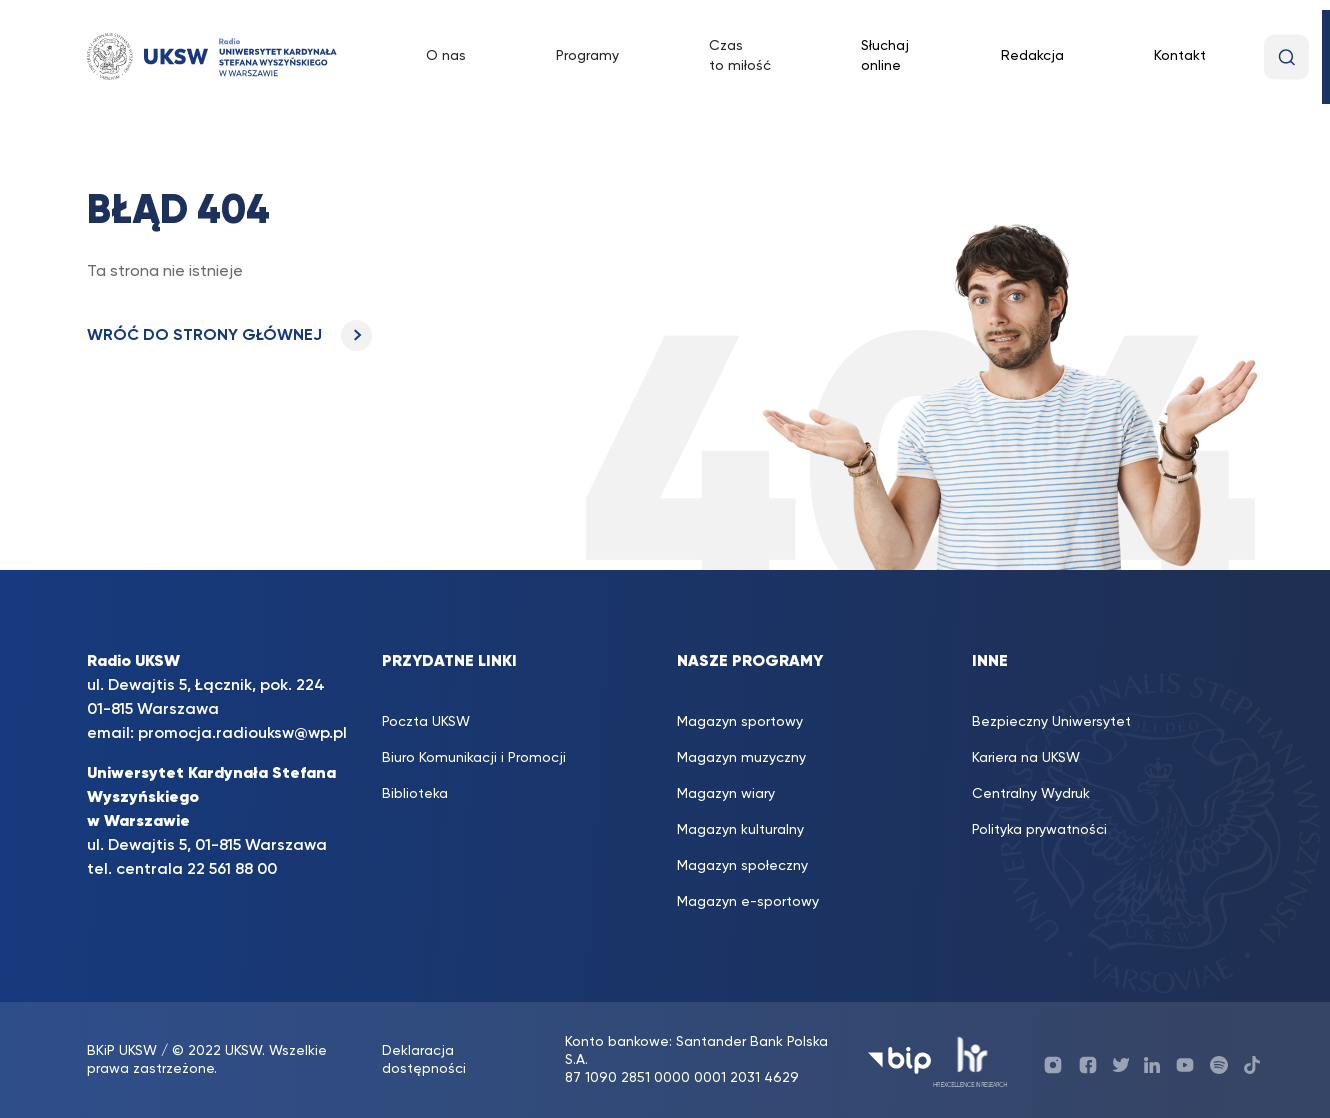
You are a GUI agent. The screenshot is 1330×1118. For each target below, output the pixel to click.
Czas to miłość (740, 56)
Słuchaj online (885, 56)
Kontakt (1180, 56)
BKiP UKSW (124, 1051)
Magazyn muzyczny (741, 758)
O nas (446, 56)
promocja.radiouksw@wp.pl (242, 734)
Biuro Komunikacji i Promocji (474, 758)
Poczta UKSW (426, 722)
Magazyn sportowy (740, 722)
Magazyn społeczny (742, 866)
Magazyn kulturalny (740, 830)
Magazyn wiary (726, 794)
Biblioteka (415, 794)
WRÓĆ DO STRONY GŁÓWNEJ (229, 336)
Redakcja (1032, 56)
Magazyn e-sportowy (748, 902)
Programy (587, 56)
